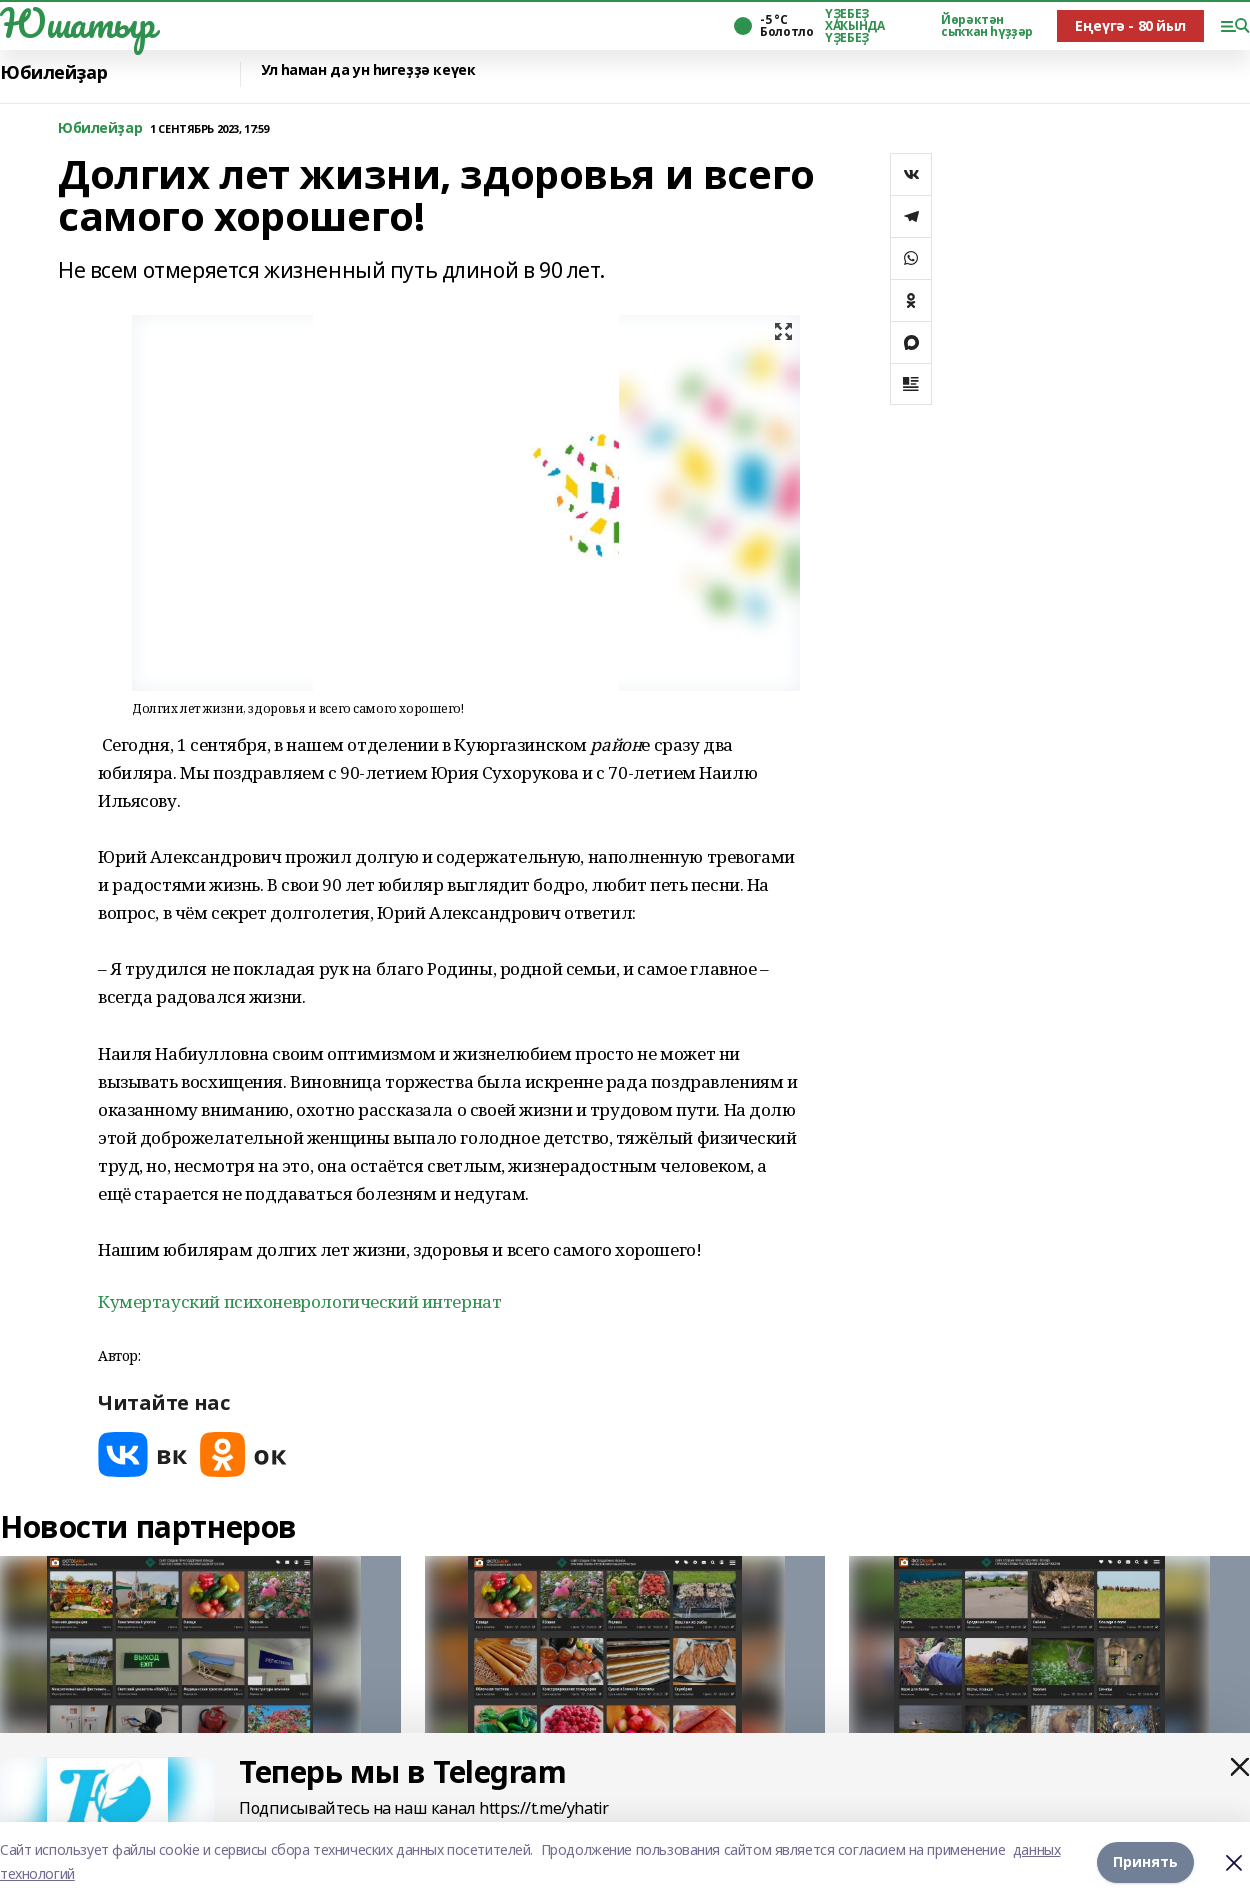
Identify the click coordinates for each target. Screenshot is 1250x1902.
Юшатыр (77, 23)
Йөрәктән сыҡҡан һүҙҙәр (987, 26)
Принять (1145, 1861)
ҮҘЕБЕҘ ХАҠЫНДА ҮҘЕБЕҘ (854, 26)
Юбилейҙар (53, 72)
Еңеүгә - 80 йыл (1130, 25)
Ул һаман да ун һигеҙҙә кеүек (368, 70)
